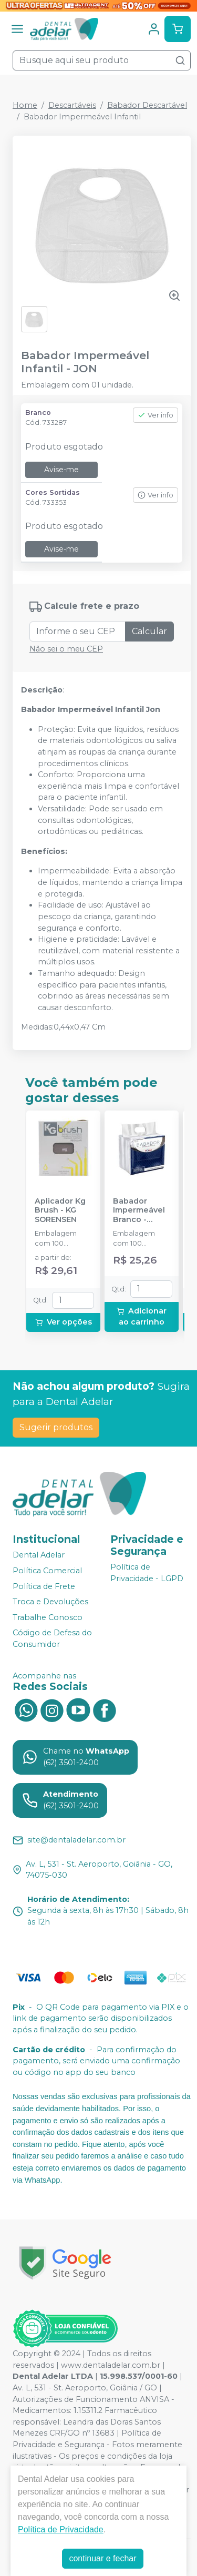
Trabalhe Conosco (47, 1617)
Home (25, 105)
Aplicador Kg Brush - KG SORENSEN (60, 1210)
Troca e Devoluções (50, 1601)
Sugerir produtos (55, 1427)
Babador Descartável (147, 105)
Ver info (155, 415)
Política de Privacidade (60, 2529)
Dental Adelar (39, 1555)
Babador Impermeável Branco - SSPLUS (139, 1210)
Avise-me (61, 469)
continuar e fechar (102, 2558)
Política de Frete (44, 1586)
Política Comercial (47, 1570)
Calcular (149, 631)
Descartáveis (72, 105)
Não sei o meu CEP (66, 649)
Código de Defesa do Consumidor (52, 1639)
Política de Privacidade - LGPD (146, 1573)
